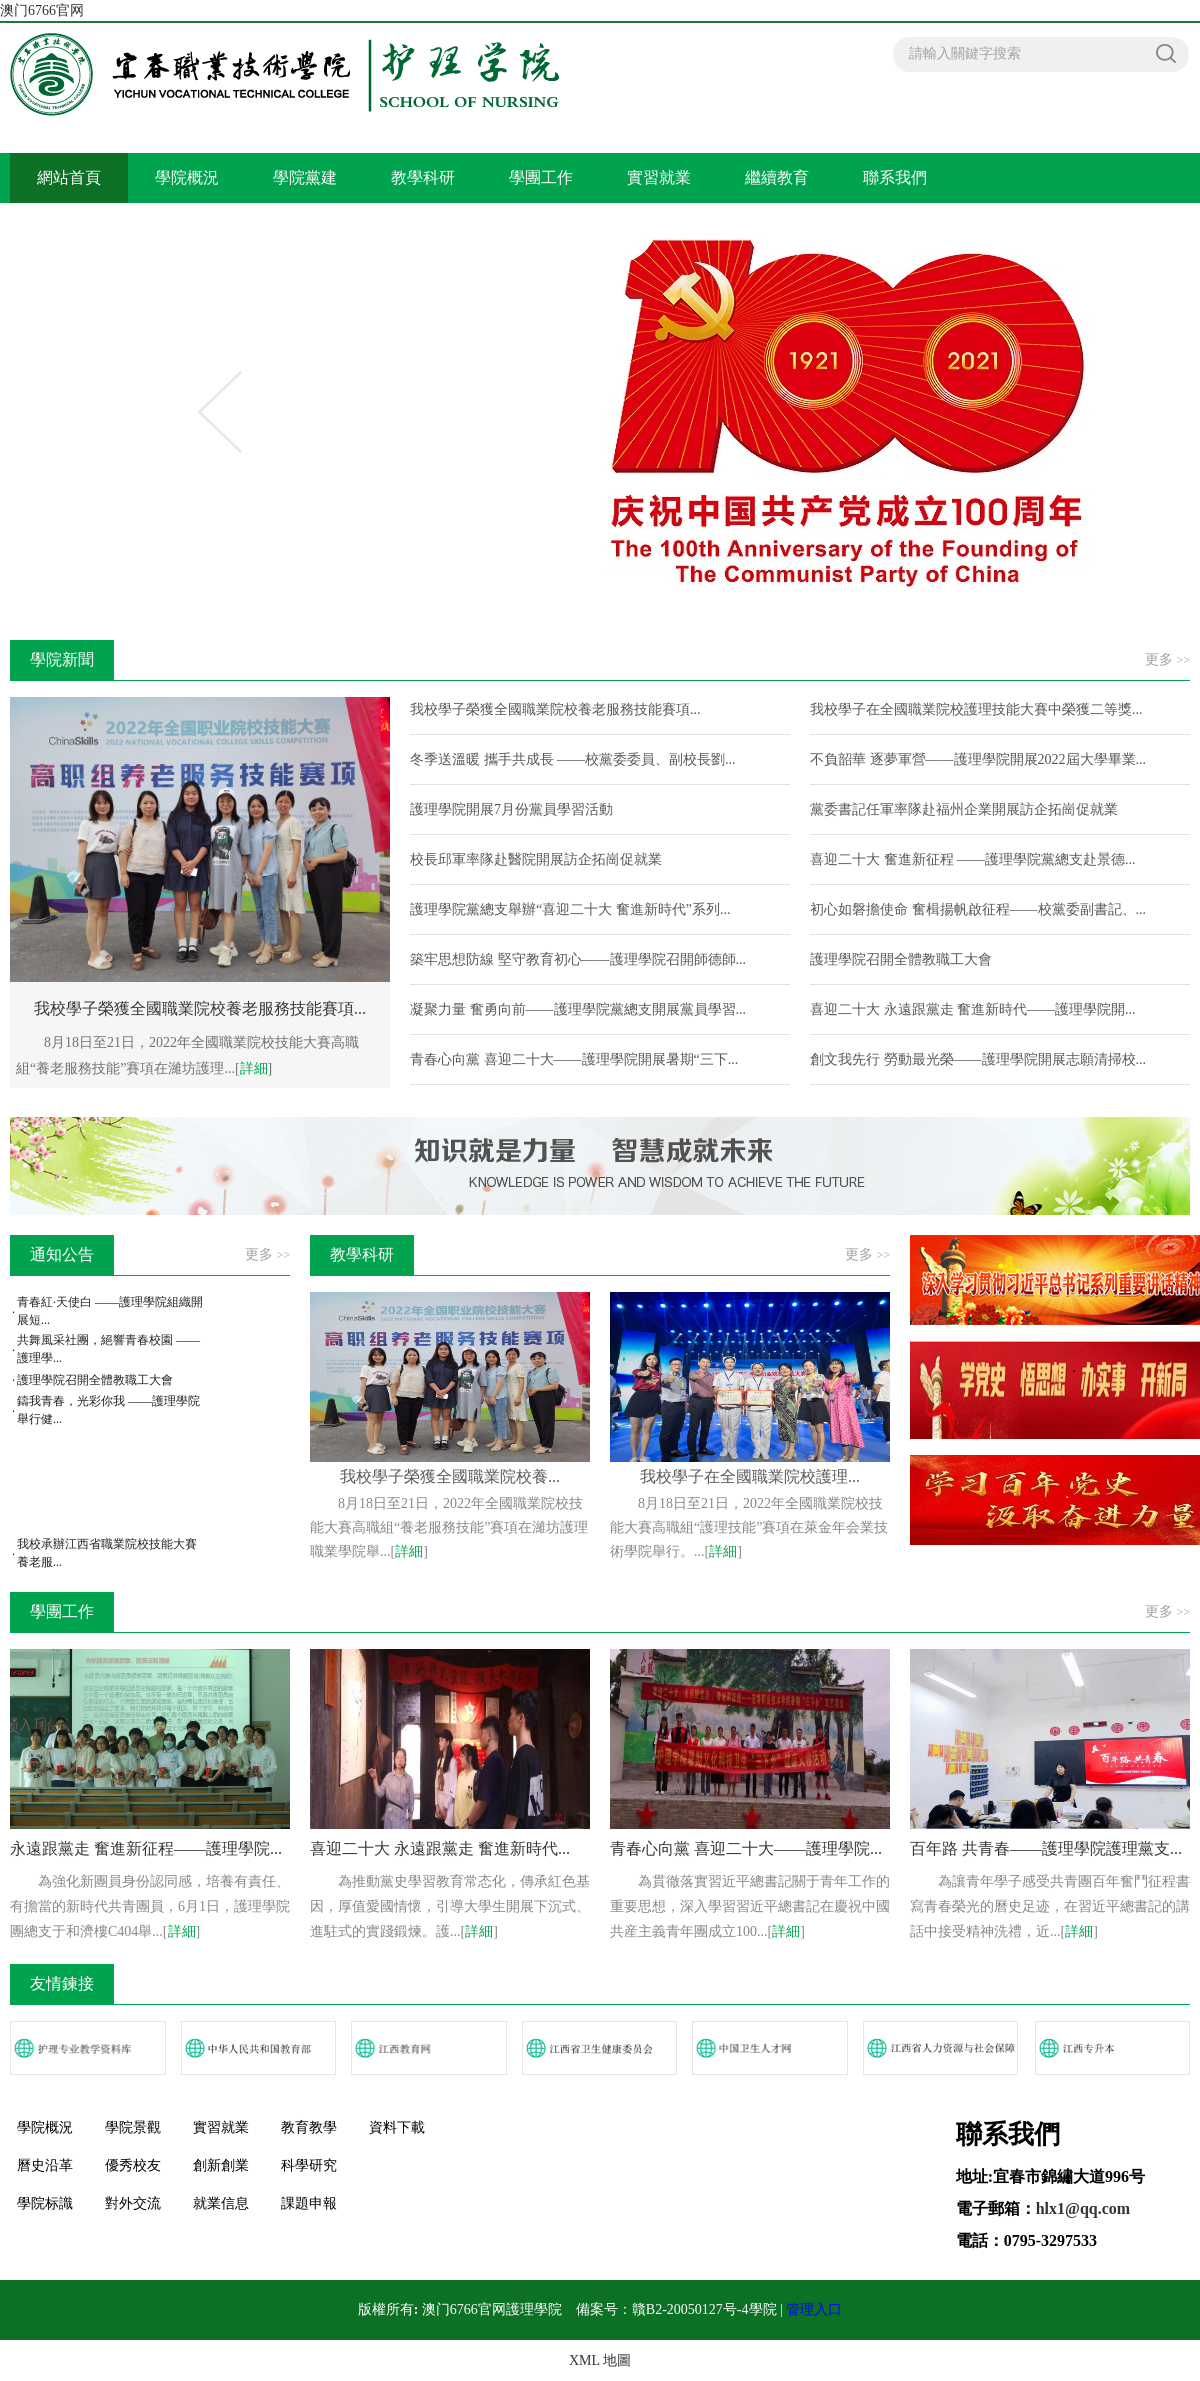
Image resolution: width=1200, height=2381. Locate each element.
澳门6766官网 (42, 10)
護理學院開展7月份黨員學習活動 (511, 809)
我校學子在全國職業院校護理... (750, 1476)
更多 (1167, 659)
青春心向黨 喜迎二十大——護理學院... (746, 1848)
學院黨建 (305, 177)
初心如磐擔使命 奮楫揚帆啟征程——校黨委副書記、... (978, 909)
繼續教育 (777, 177)
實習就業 (659, 177)
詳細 (254, 1068)
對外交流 (133, 2203)
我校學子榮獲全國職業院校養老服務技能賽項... (555, 709)
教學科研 (423, 177)
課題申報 (309, 2203)
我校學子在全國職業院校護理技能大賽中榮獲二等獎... (976, 709)
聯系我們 (895, 177)
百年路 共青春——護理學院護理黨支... (1046, 1848)
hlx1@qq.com (1083, 2208)
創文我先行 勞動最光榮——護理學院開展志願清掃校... (978, 1059)
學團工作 (541, 177)
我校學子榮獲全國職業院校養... (450, 1476)
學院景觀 (133, 2127)
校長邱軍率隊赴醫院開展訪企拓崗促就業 (536, 859)
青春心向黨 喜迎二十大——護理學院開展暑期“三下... (574, 1059)
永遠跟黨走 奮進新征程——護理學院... (146, 1848)
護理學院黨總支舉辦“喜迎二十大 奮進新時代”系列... (570, 909)
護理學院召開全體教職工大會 (901, 959)
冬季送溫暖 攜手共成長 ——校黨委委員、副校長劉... (573, 759)
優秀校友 (133, 2165)
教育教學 (309, 2127)
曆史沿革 (45, 2165)
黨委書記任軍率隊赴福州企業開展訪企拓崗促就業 (964, 809)
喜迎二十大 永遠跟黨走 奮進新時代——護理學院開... (973, 1009)
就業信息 (221, 2203)
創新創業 (221, 2165)
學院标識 (45, 2203)
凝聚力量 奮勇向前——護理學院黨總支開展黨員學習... (578, 1009)
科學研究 (309, 2165)
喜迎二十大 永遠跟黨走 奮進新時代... (440, 1848)
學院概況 (187, 177)
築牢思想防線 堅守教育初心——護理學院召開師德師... (578, 959)
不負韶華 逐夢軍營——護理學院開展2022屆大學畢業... (978, 759)
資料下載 (397, 2127)
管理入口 (814, 2309)
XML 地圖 (600, 2360)
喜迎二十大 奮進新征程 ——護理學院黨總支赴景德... (973, 859)
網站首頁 (69, 177)
